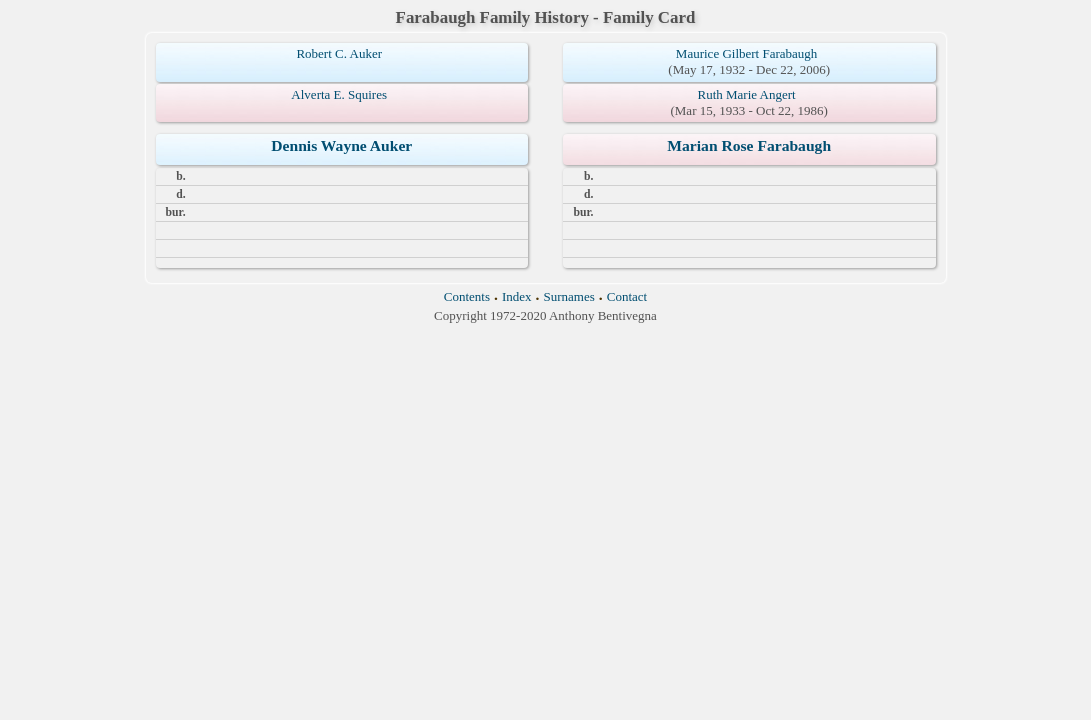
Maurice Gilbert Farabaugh (747, 53)
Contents (467, 296)
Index (517, 296)
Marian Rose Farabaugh (749, 145)
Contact (627, 296)
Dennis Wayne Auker (341, 145)
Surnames (569, 296)
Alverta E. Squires (339, 94)
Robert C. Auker (339, 53)
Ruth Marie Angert (747, 94)
